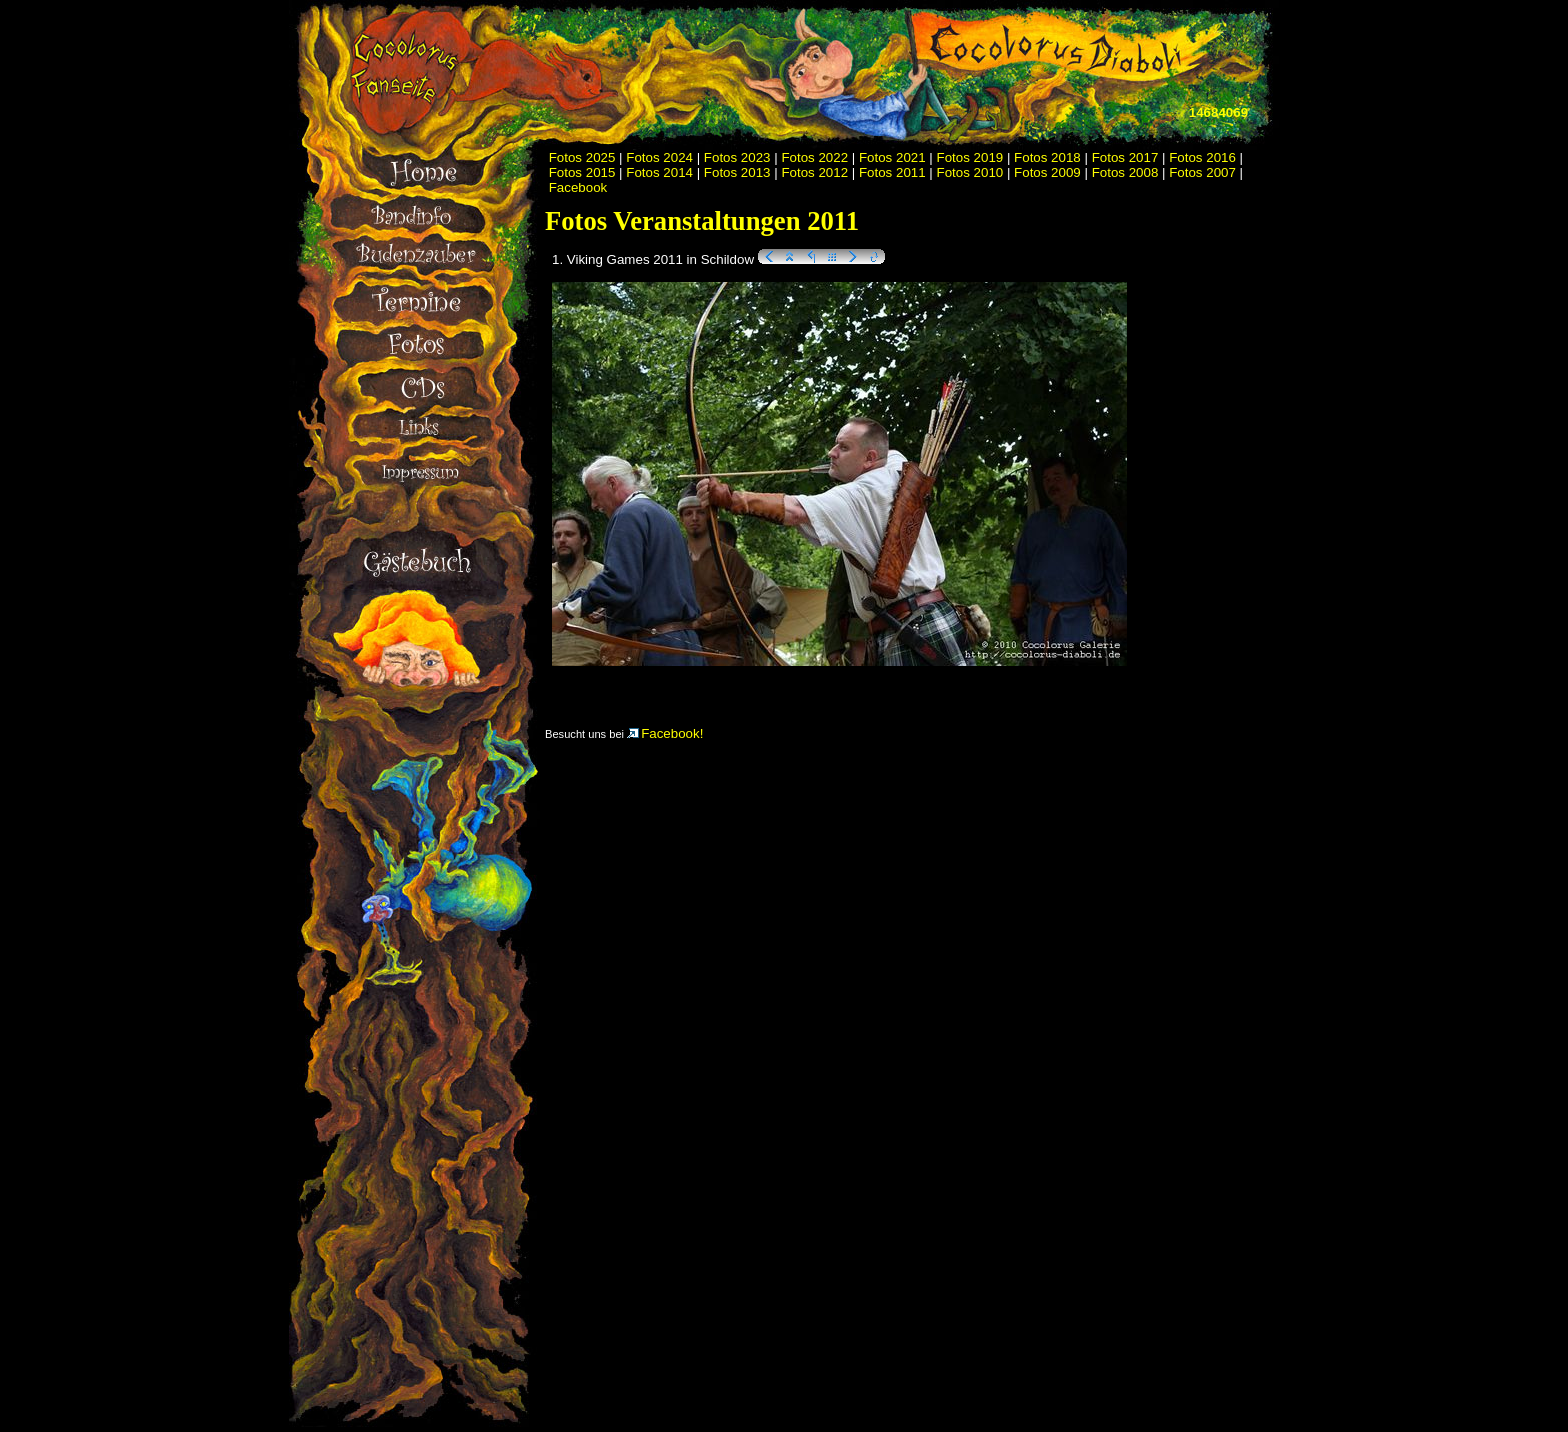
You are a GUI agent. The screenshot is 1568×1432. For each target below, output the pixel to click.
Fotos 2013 (737, 172)
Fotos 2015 (582, 172)
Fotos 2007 (1202, 172)
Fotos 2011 (892, 172)
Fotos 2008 (1125, 172)
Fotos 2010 (970, 172)
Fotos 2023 (737, 157)
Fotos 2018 (1047, 157)
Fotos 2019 (970, 157)
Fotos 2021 (892, 157)
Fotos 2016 (1202, 157)
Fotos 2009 (1047, 172)
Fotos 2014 (659, 172)
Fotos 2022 (814, 157)
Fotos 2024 (659, 157)
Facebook (578, 187)
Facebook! (665, 733)
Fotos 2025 (582, 157)
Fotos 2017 (1125, 157)
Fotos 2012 (814, 172)
